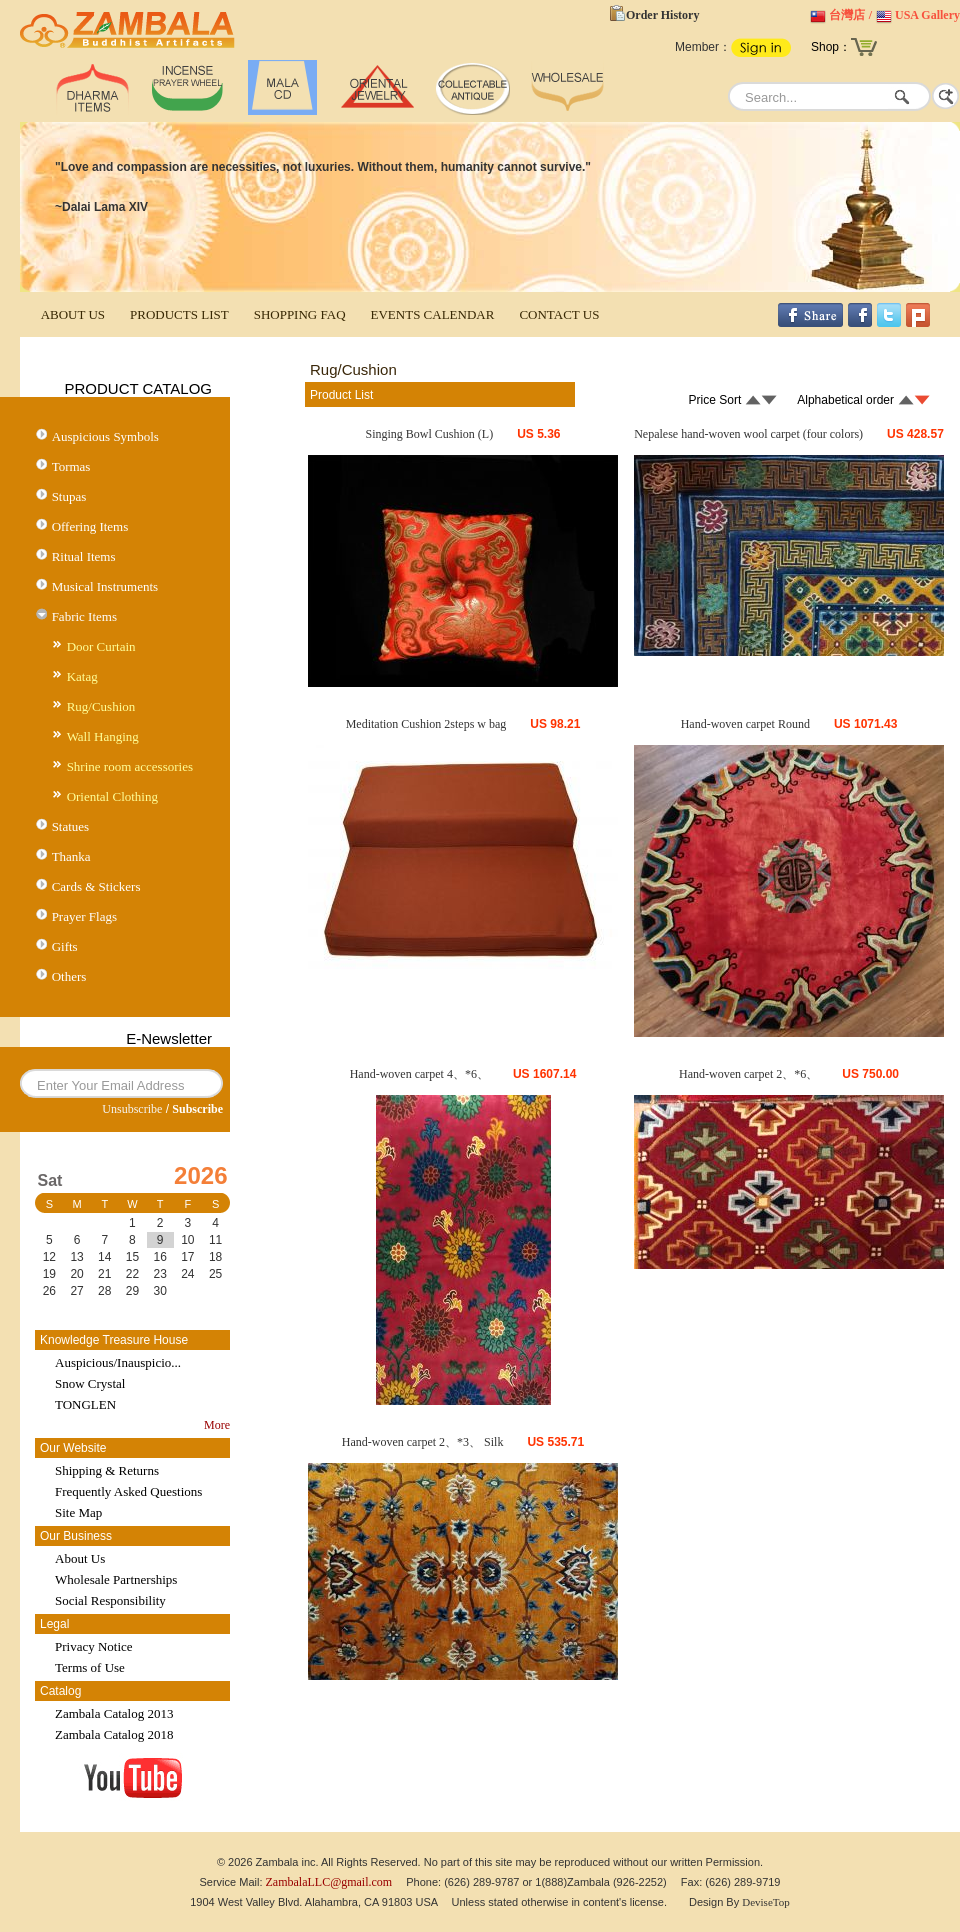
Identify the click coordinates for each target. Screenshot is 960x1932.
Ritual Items (84, 556)
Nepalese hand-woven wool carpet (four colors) (748, 434)
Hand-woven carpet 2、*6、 (748, 1074)
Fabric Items (84, 616)
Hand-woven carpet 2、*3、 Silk (423, 1442)
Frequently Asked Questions (128, 1491)
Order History (662, 15)
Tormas (71, 466)
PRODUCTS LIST (179, 314)
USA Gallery (927, 15)
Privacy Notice (94, 1646)
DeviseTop (766, 1902)
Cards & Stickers (96, 886)
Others (69, 976)
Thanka (71, 856)
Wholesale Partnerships (116, 1579)
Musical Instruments (105, 586)
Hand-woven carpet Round (745, 724)
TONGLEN (85, 1404)
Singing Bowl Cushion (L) (429, 434)
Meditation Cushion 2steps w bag (426, 724)
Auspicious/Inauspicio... (118, 1362)
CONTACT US (559, 314)
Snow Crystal (90, 1383)
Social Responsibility (110, 1600)
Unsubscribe (132, 1109)
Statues (71, 826)
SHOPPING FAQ (300, 314)
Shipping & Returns (107, 1470)
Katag (82, 676)
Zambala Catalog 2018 (114, 1734)
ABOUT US (73, 314)
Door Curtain (101, 646)
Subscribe (197, 1109)
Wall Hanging (103, 736)
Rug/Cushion (101, 706)
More (217, 1425)
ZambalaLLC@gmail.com (329, 1882)
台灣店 (847, 15)
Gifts (65, 946)
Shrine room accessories (130, 766)
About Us (80, 1558)
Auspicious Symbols (105, 436)
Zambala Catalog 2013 (114, 1713)
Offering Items (90, 526)
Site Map (78, 1512)
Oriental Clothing (112, 796)
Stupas (69, 496)
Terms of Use (90, 1667)
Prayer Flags (84, 916)
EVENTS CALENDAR (433, 314)
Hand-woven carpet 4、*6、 (419, 1074)
